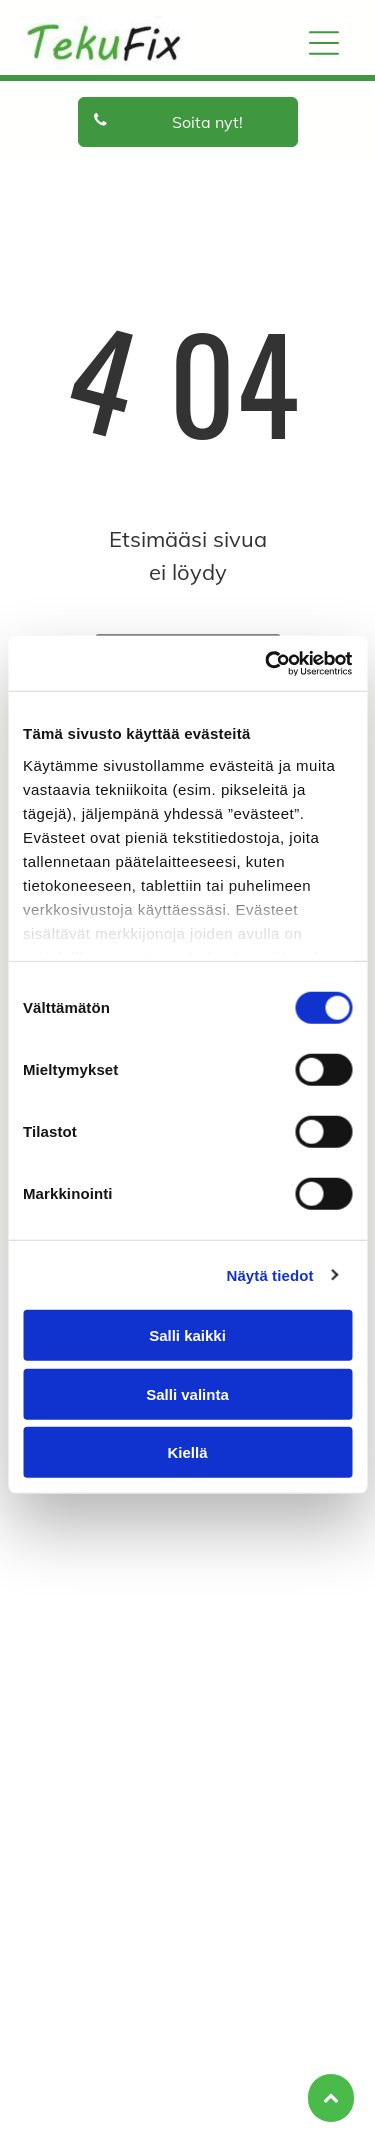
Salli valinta (187, 1393)
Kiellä (187, 1452)
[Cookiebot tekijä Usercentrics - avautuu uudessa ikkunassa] (267, 663)
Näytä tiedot (270, 1274)
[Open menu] (324, 43)
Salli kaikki (187, 1335)
